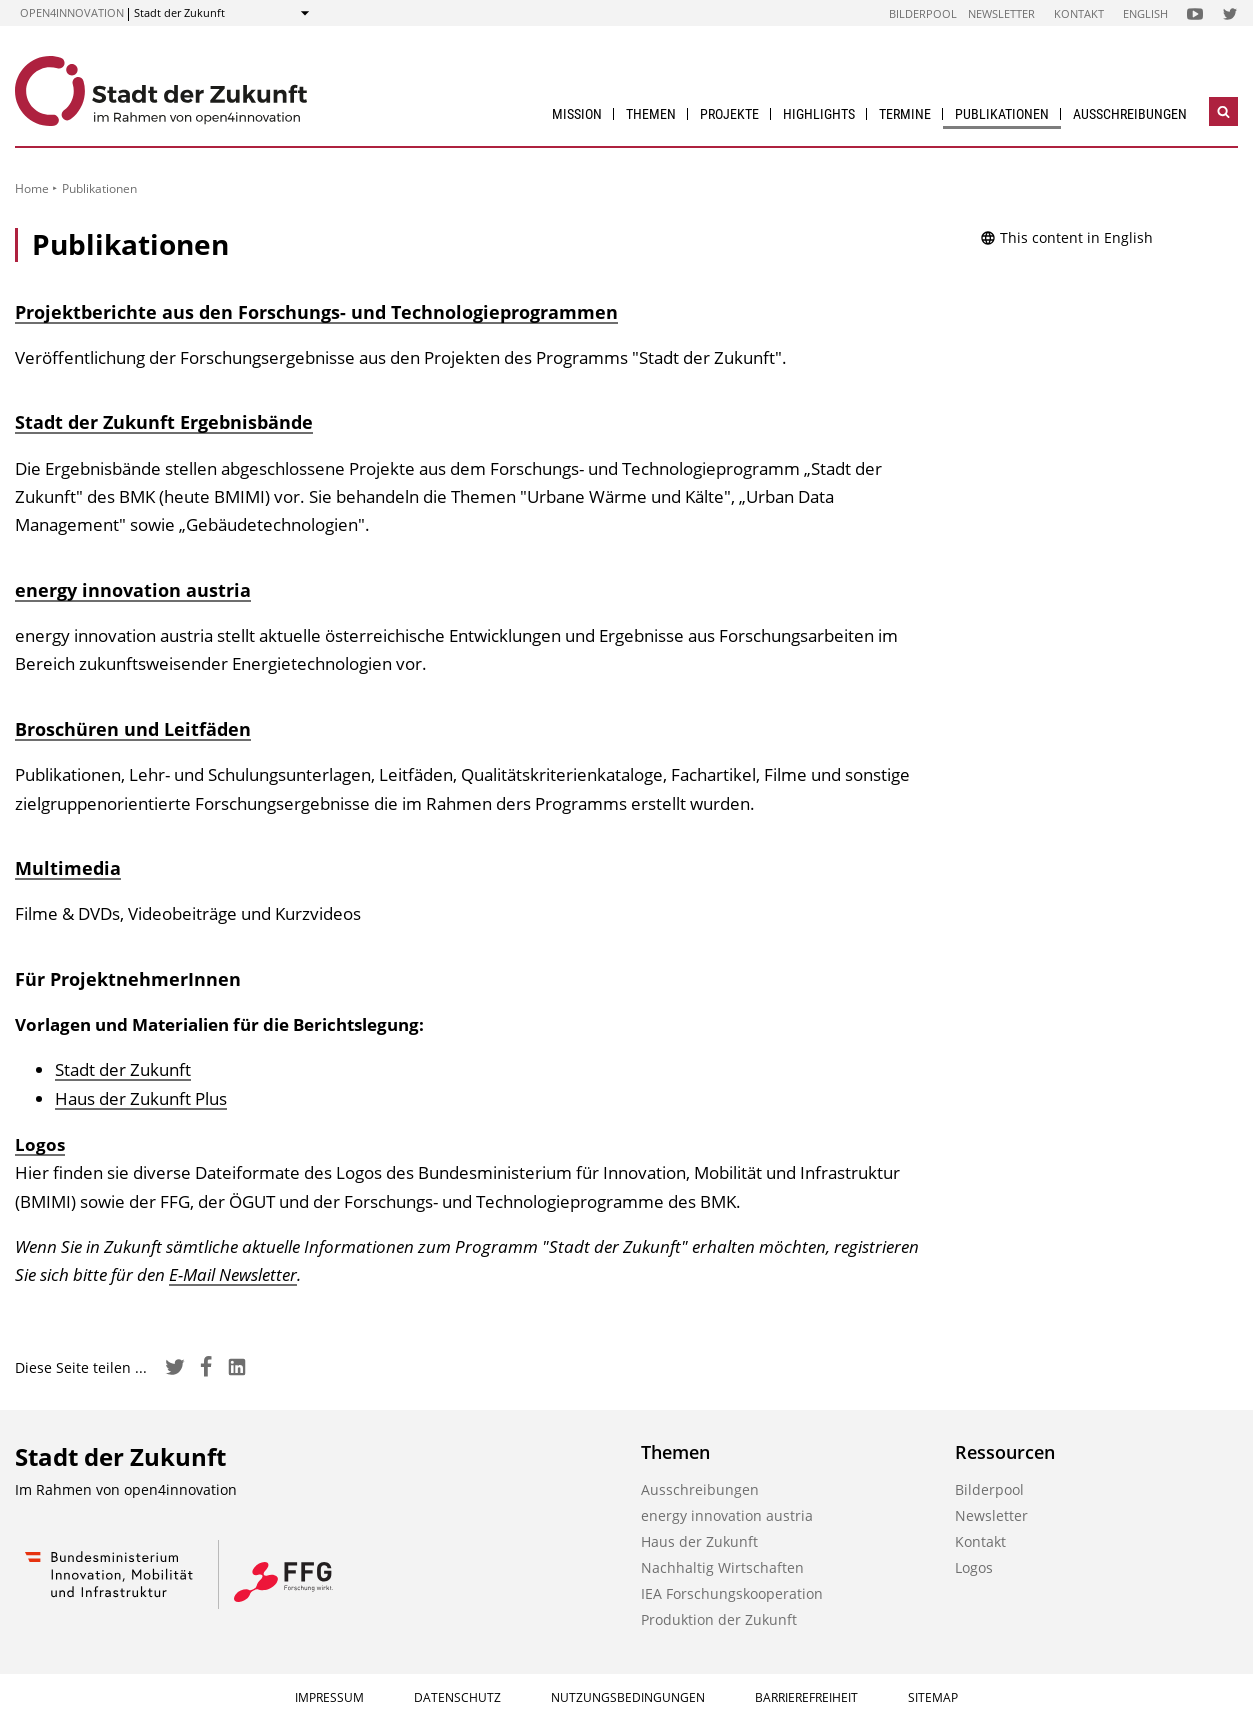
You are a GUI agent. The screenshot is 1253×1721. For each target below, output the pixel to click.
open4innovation (72, 12)
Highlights (819, 114)
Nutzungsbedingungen (628, 1697)
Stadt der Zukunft (123, 1069)
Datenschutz (457, 1697)
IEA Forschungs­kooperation (732, 1593)
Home (32, 188)
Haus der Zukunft (699, 1541)
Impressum (329, 1697)
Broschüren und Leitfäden (133, 729)
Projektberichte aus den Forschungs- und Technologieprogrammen (316, 312)
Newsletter (1001, 13)
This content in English (1066, 237)
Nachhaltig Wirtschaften (722, 1567)
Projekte (729, 114)
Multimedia (68, 868)
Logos (40, 1144)
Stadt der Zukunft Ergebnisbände (164, 422)
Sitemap (933, 1697)
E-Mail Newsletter (233, 1274)
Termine (905, 114)
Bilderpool (923, 13)
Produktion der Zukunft (719, 1619)
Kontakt (1079, 13)
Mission (577, 114)
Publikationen (1002, 114)
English (1145, 13)
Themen (651, 114)
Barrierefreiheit (806, 1697)
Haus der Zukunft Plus (141, 1098)
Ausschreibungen (1130, 114)
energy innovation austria (133, 590)
